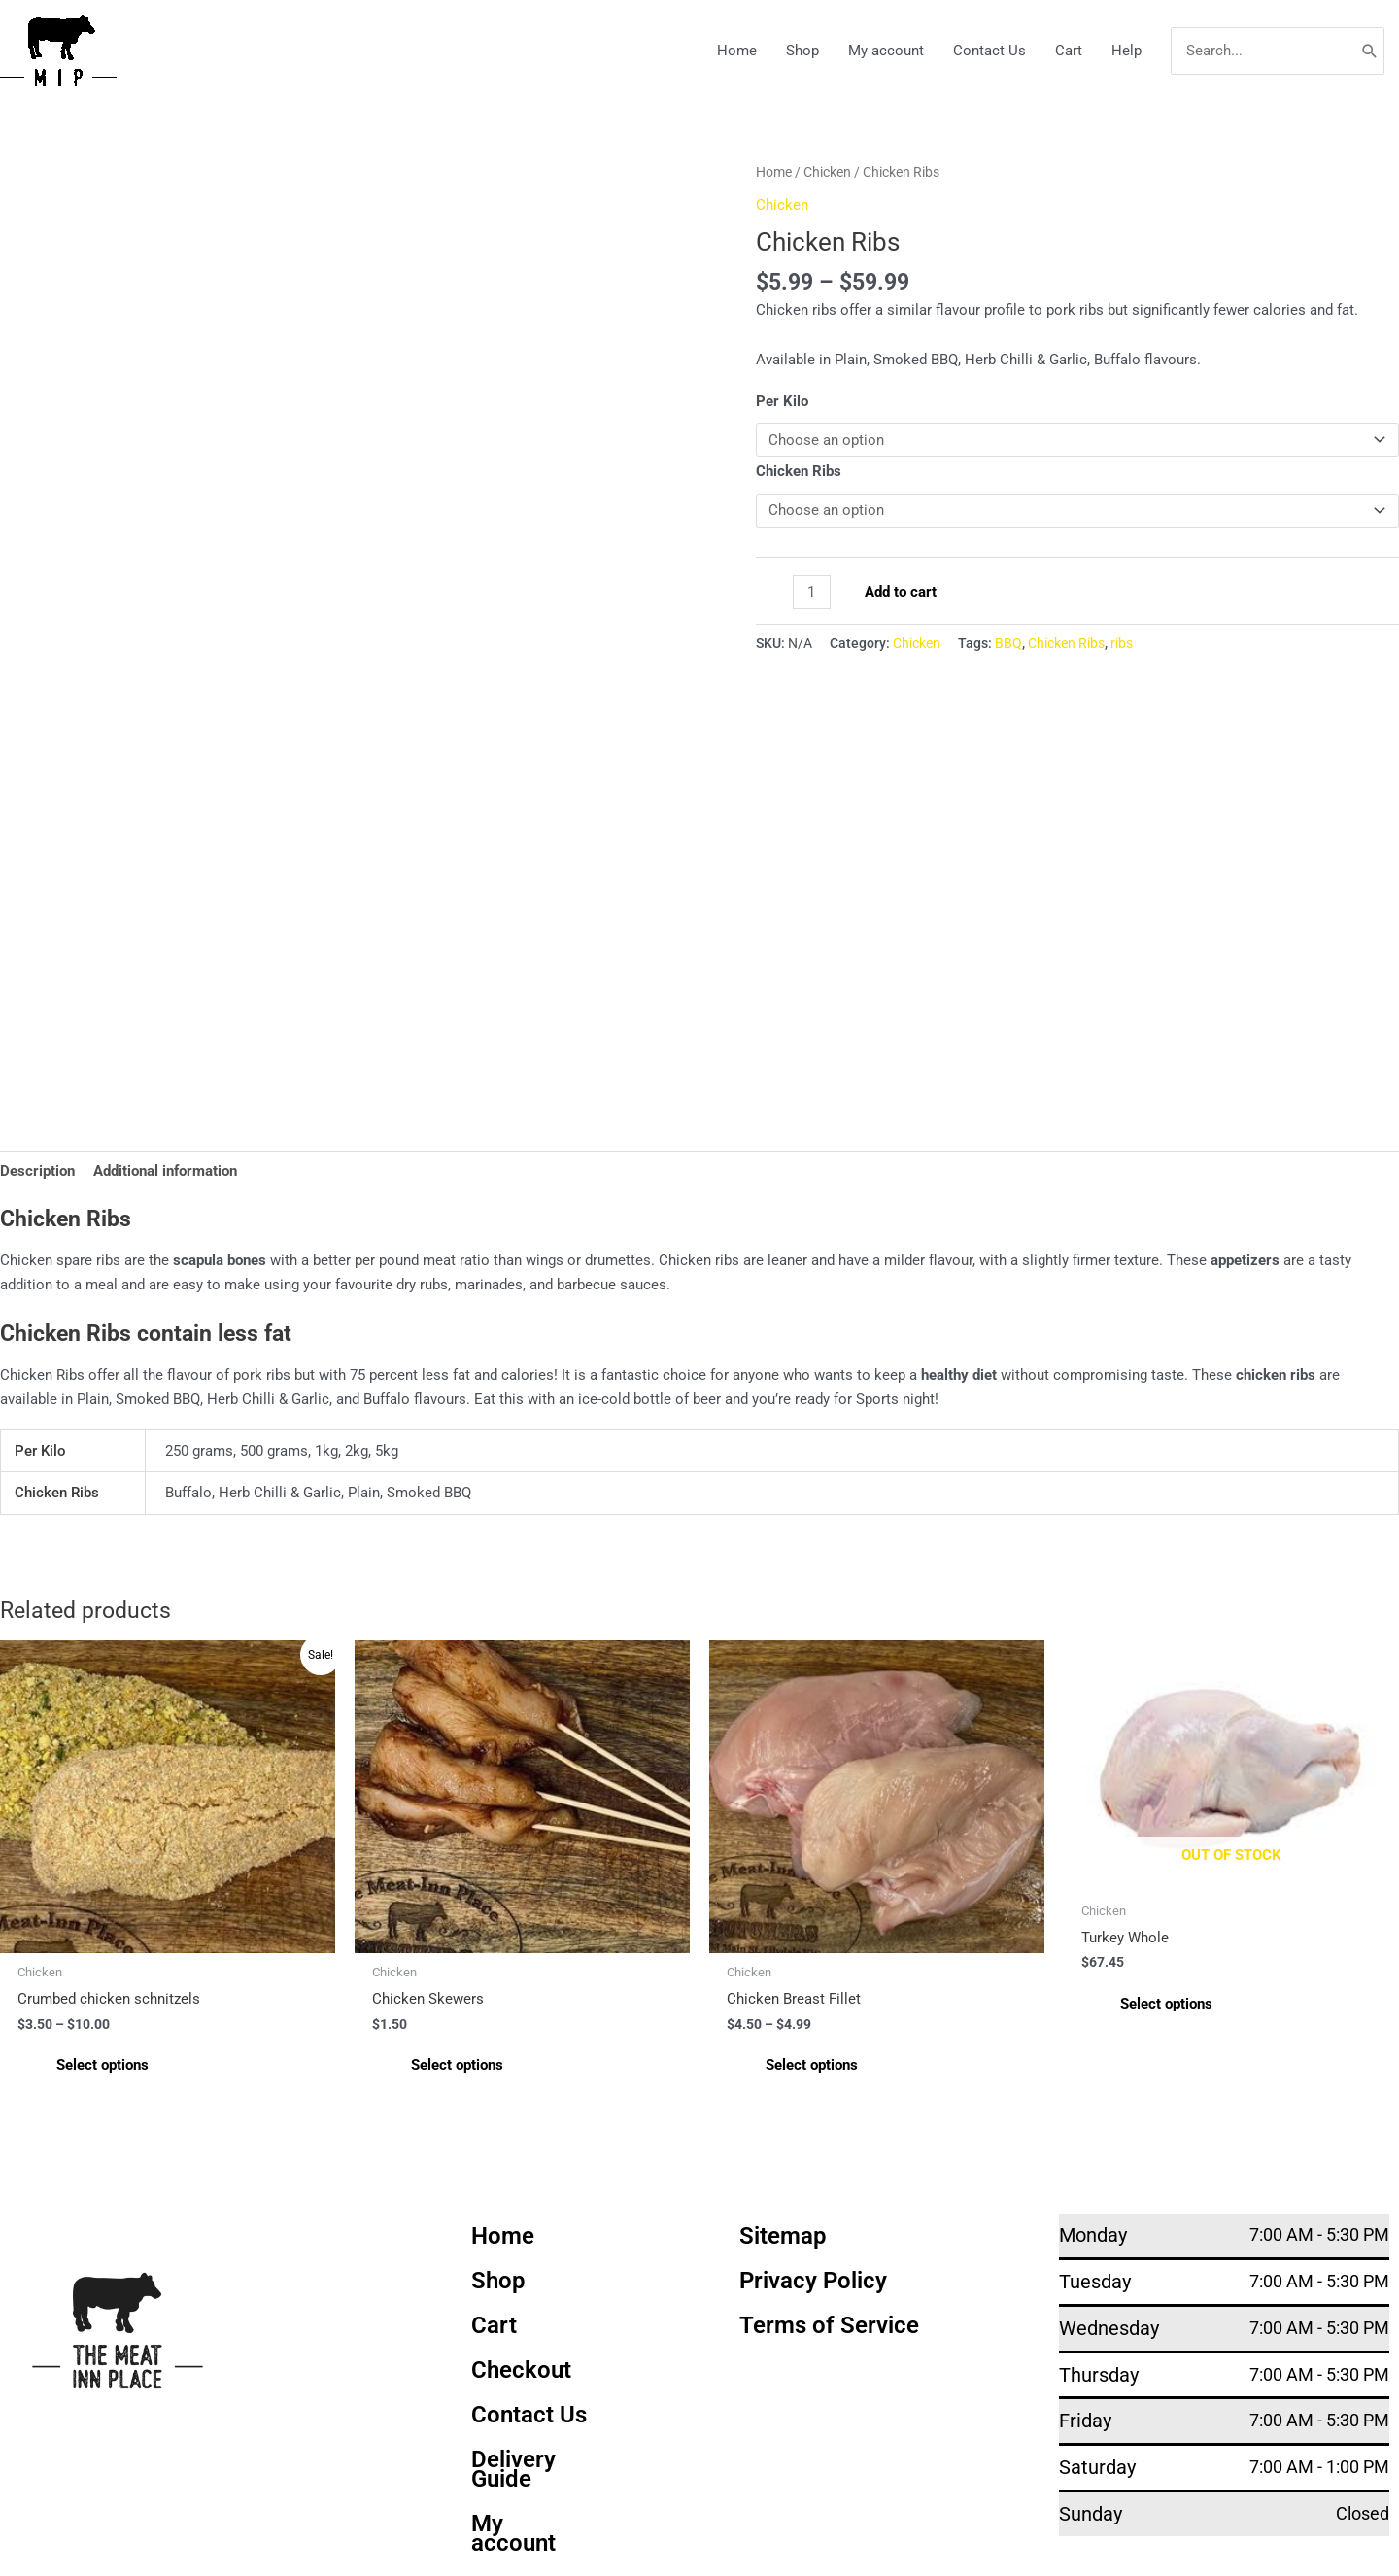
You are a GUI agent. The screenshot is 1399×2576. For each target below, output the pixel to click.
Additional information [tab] (165, 1171)
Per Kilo (782, 401)
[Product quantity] (812, 592)
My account (886, 50)
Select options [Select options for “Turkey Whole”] (1166, 2003)
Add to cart (901, 592)
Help (1126, 50)
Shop (802, 50)
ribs (1121, 643)
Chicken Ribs (798, 471)
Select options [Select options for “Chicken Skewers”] (457, 2066)
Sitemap (783, 2236)
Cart (1068, 50)
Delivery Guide (513, 2470)
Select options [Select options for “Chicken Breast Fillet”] (812, 2066)
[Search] (1369, 51)
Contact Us (989, 50)
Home (737, 50)
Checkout (521, 2371)
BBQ (1008, 643)
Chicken (827, 172)
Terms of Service (829, 2326)
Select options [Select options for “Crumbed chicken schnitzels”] (102, 2066)
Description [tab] (37, 1171)
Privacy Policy (813, 2281)
